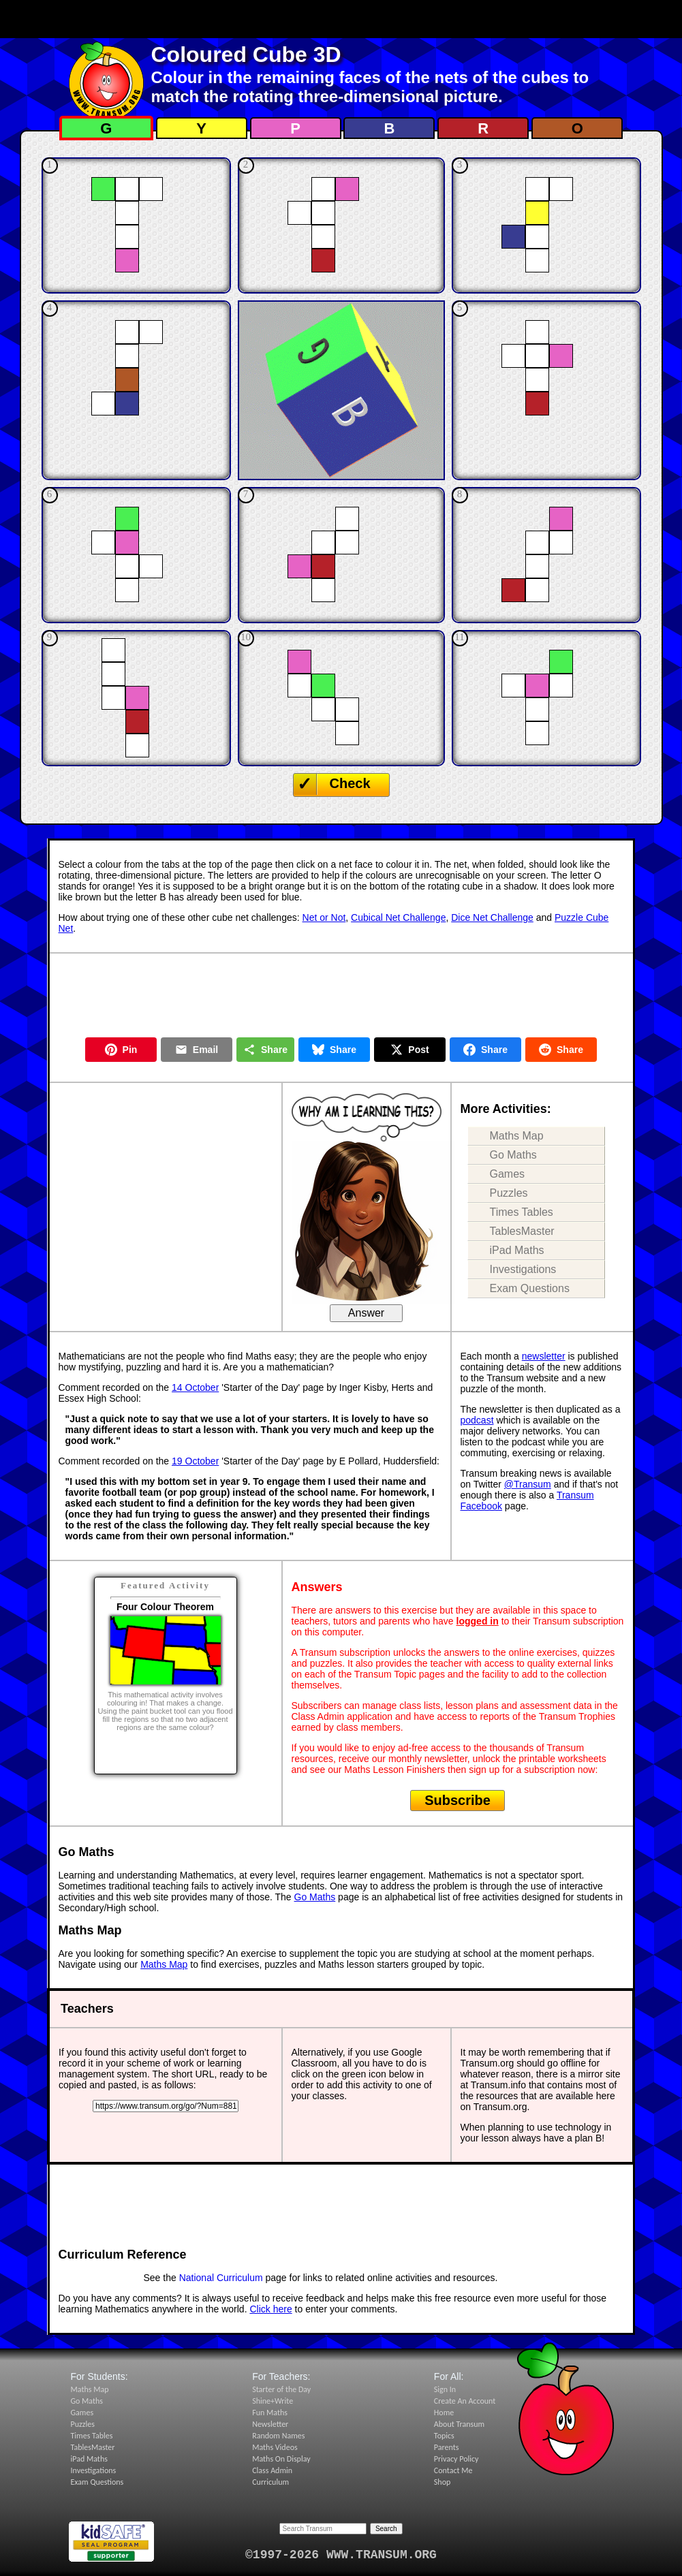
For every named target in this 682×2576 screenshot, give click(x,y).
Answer (366, 1313)
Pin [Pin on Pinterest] (121, 1049)
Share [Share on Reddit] (561, 1049)
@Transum (527, 1484)
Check (350, 783)
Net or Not (324, 917)
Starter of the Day (281, 2389)
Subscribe (457, 1800)
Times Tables (521, 1212)
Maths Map (517, 1136)
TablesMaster (522, 1231)
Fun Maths (270, 2412)
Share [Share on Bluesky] (334, 1049)
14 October (195, 1387)
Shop (442, 2482)
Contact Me (453, 2470)
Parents (446, 2447)
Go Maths (513, 1155)
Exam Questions (530, 1288)
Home (444, 2412)
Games (507, 1174)
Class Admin (272, 2470)
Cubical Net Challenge (398, 917)
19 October (195, 1461)
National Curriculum (221, 2277)
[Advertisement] (341, 19)
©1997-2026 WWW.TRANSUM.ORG (341, 2555)
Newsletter (270, 2424)
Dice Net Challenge (492, 917)
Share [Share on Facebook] (485, 1049)
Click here (270, 2309)
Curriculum (270, 2482)
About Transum (459, 2424)
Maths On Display (281, 2459)
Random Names (278, 2435)
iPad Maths (517, 1250)
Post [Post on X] (409, 1049)
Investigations (523, 1269)
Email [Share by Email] (196, 1049)
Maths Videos (275, 2447)
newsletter (543, 1356)
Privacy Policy (456, 2459)
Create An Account (464, 2401)
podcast (477, 1420)
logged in (477, 1621)
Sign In (445, 2389)
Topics (444, 2435)
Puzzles (509, 1193)
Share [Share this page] (265, 1049)
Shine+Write (272, 2401)
